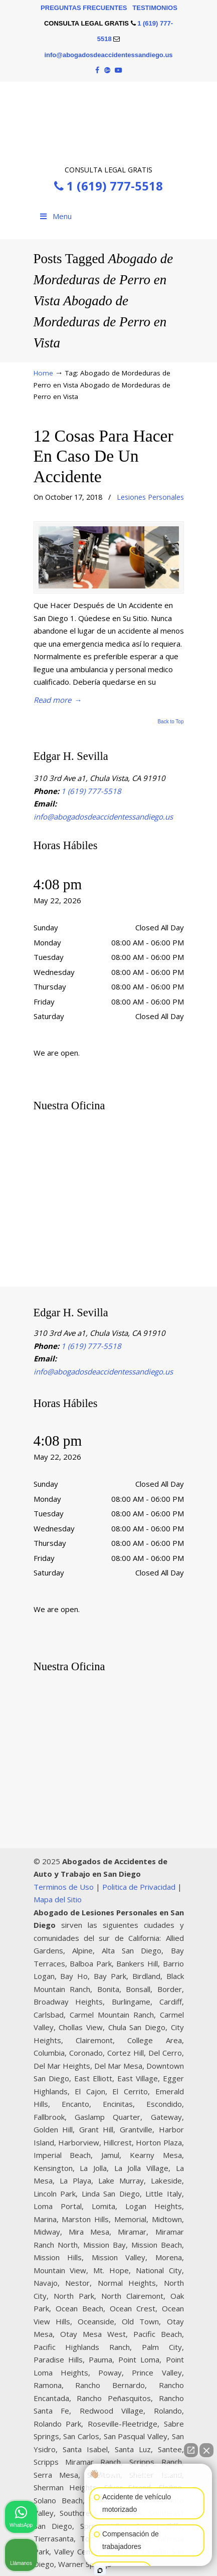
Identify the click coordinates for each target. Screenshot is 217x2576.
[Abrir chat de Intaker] (100, 2570)
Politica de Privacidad (138, 1887)
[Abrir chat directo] (191, 2450)
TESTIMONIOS (154, 8)
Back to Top (170, 721)
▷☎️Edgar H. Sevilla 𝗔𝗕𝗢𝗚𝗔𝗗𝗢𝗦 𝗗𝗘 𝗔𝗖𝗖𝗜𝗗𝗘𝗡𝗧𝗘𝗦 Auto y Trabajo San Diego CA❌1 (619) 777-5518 (109, 122)
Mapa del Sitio (58, 1899)
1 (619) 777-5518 (108, 186)
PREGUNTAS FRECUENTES (84, 8)
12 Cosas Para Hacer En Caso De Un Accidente (103, 456)
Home (43, 372)
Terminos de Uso (64, 1887)
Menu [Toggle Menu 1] (55, 216)
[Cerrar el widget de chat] (206, 2450)
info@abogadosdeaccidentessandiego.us (108, 55)
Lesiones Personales (150, 497)
